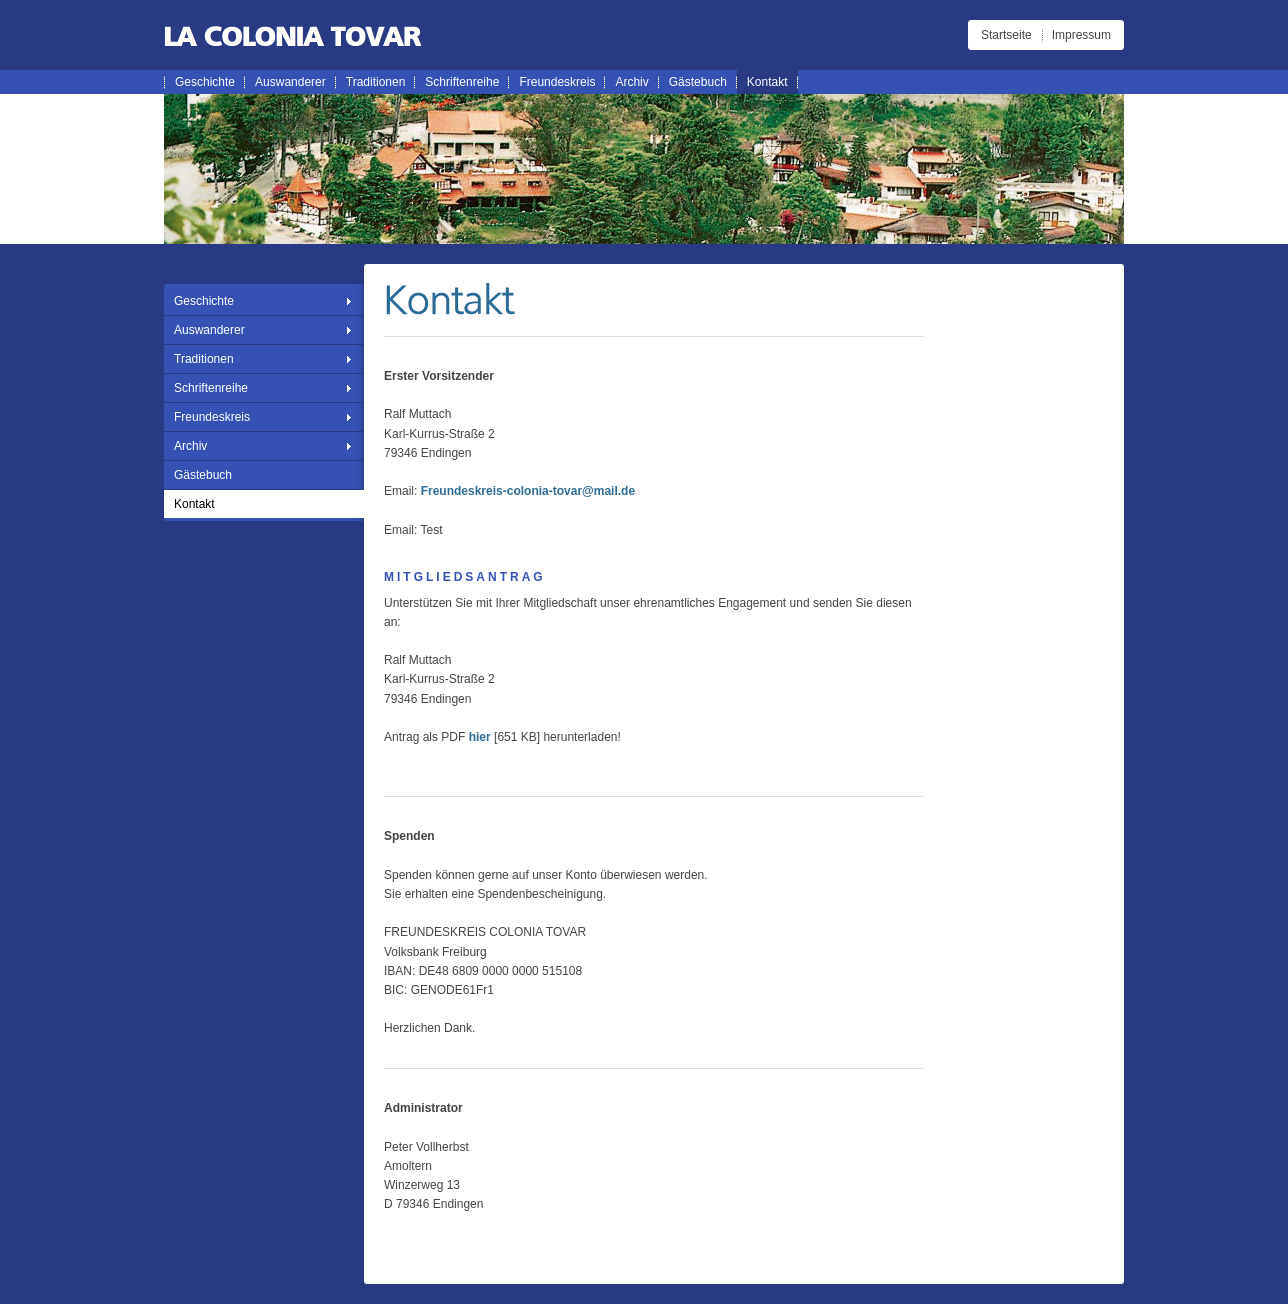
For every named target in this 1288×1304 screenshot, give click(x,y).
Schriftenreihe (462, 82)
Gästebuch (698, 82)
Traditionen (376, 82)
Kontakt (767, 82)
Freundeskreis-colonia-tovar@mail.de (528, 491)
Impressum (1081, 35)
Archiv (631, 82)
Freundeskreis (557, 82)
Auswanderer (290, 82)
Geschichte (205, 82)
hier (480, 737)
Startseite (1006, 35)
